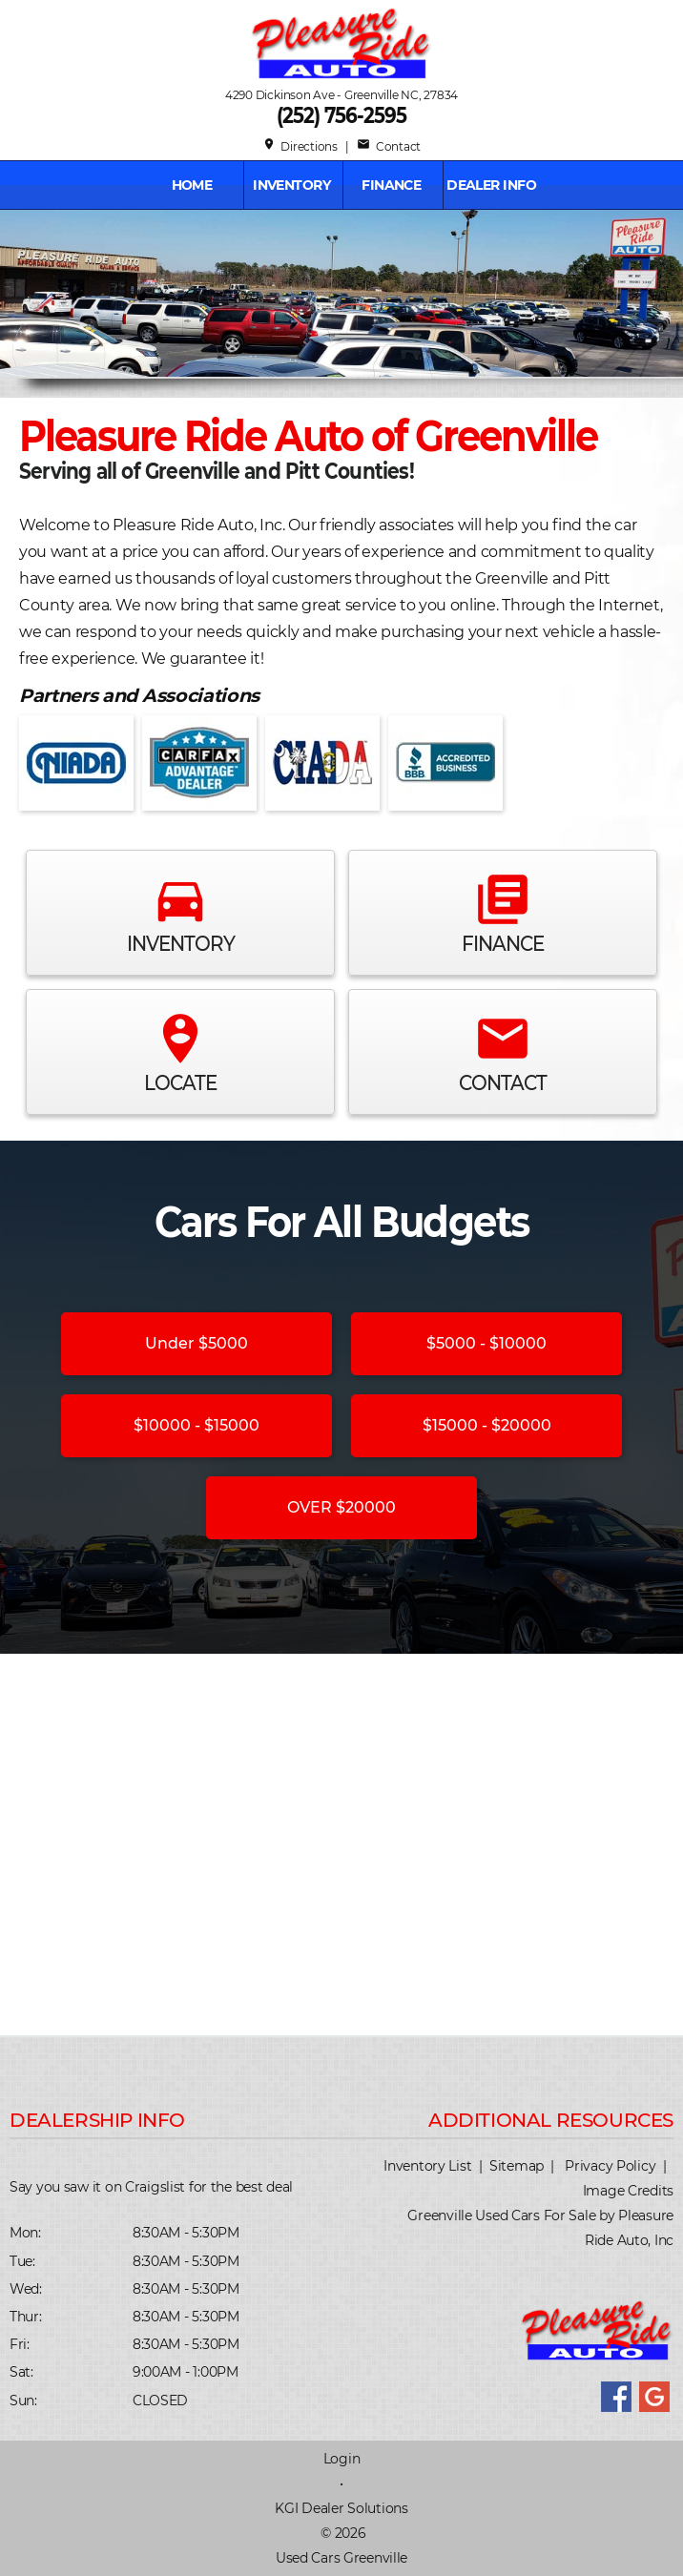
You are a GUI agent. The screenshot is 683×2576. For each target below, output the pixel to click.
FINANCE (391, 185)
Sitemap (516, 2165)
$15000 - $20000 (487, 1425)
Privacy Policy (610, 2165)
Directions (300, 146)
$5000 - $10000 (486, 1343)
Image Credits (628, 2190)
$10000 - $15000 (196, 1425)
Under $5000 (196, 1343)
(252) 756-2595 (341, 115)
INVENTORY (291, 185)
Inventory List (427, 2165)
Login (342, 2458)
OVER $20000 (341, 1507)
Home (192, 185)
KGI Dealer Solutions (341, 2508)
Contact (389, 146)
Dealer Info (491, 185)
